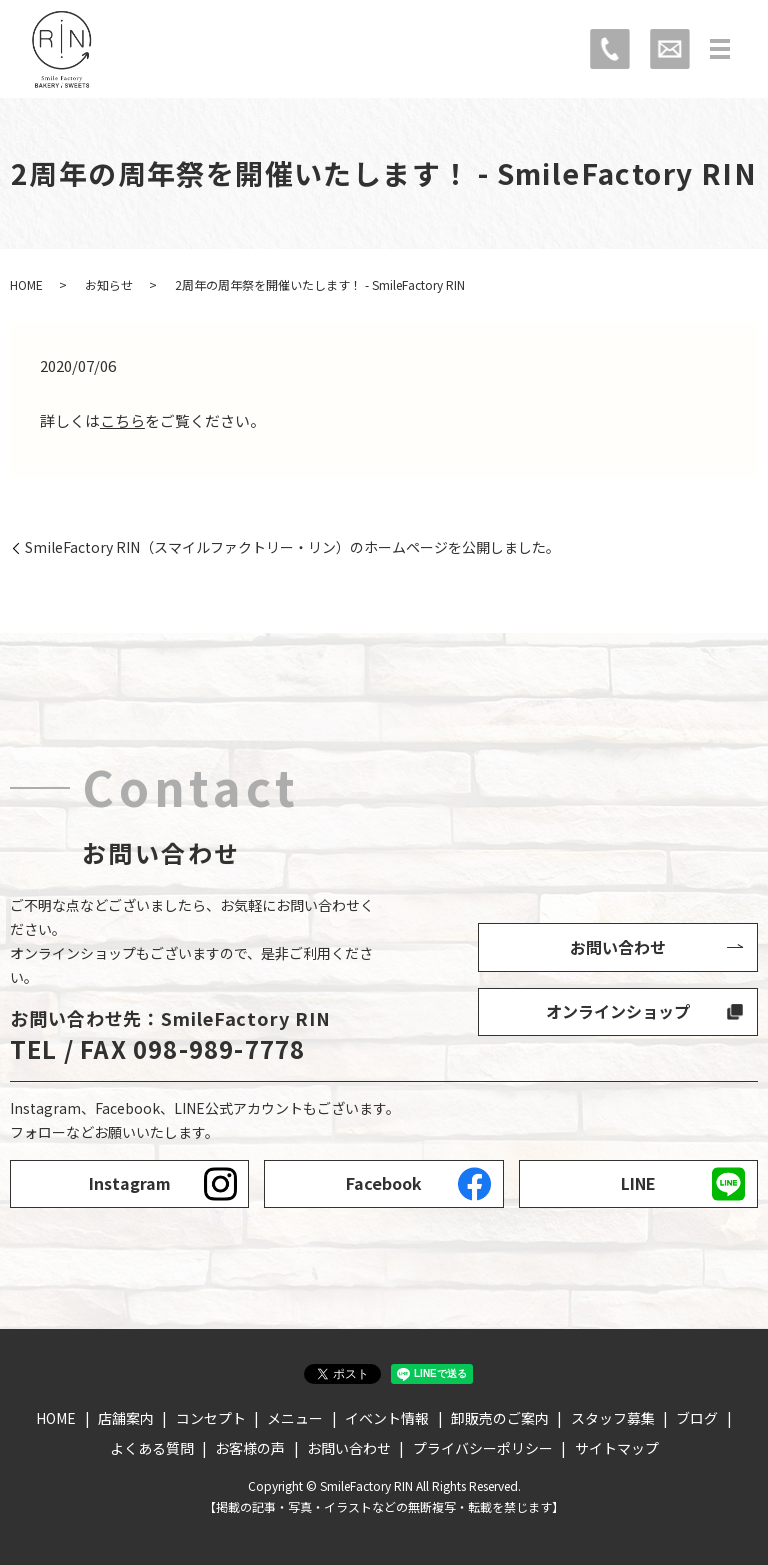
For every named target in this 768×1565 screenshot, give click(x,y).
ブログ (697, 1418)
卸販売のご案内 (500, 1418)
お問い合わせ (618, 947)
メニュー (295, 1418)
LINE (638, 1183)
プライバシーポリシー (483, 1448)
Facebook (384, 1183)
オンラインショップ (618, 1011)
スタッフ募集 (613, 1418)
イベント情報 (387, 1418)
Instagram (130, 1183)
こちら (122, 420)
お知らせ (109, 284)
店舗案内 (126, 1418)
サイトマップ (617, 1448)
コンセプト (211, 1418)
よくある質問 (152, 1448)
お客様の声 (250, 1448)
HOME (26, 284)
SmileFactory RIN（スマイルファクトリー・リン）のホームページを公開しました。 (292, 547)
